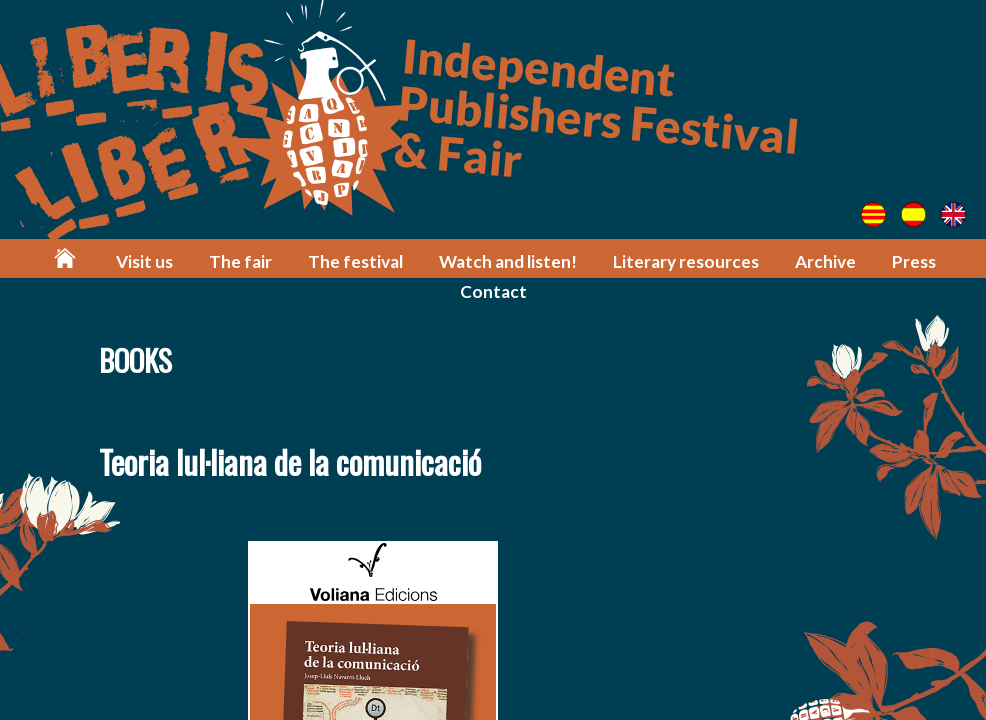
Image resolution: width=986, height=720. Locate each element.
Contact (493, 291)
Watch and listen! (508, 261)
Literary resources (686, 261)
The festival (355, 261)
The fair (240, 261)
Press (914, 261)
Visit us (144, 261)
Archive (825, 261)
